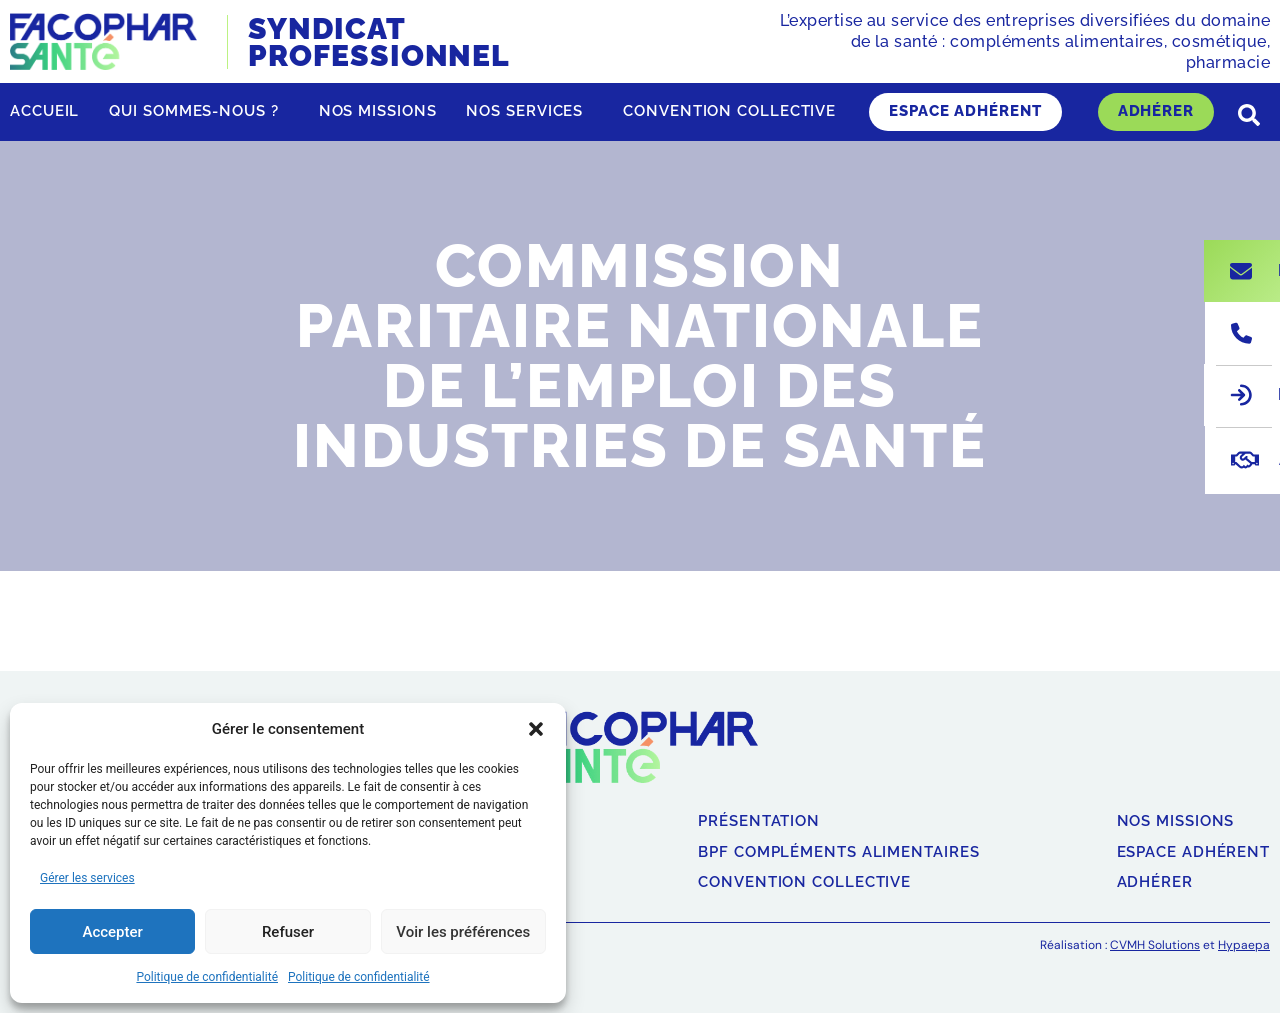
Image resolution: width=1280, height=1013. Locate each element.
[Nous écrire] (1241, 271)
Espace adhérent (965, 111)
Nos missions (378, 111)
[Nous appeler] (1242, 333)
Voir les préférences (463, 932)
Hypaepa (1244, 945)
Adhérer (1156, 111)
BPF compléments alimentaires (838, 852)
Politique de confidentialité (207, 977)
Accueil (44, 111)
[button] (536, 729)
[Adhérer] (1245, 460)
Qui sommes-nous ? (198, 112)
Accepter (112, 932)
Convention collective (729, 111)
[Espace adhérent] (1241, 395)
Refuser (288, 932)
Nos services (529, 112)
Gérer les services (87, 878)
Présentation (759, 821)
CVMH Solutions (1155, 945)
